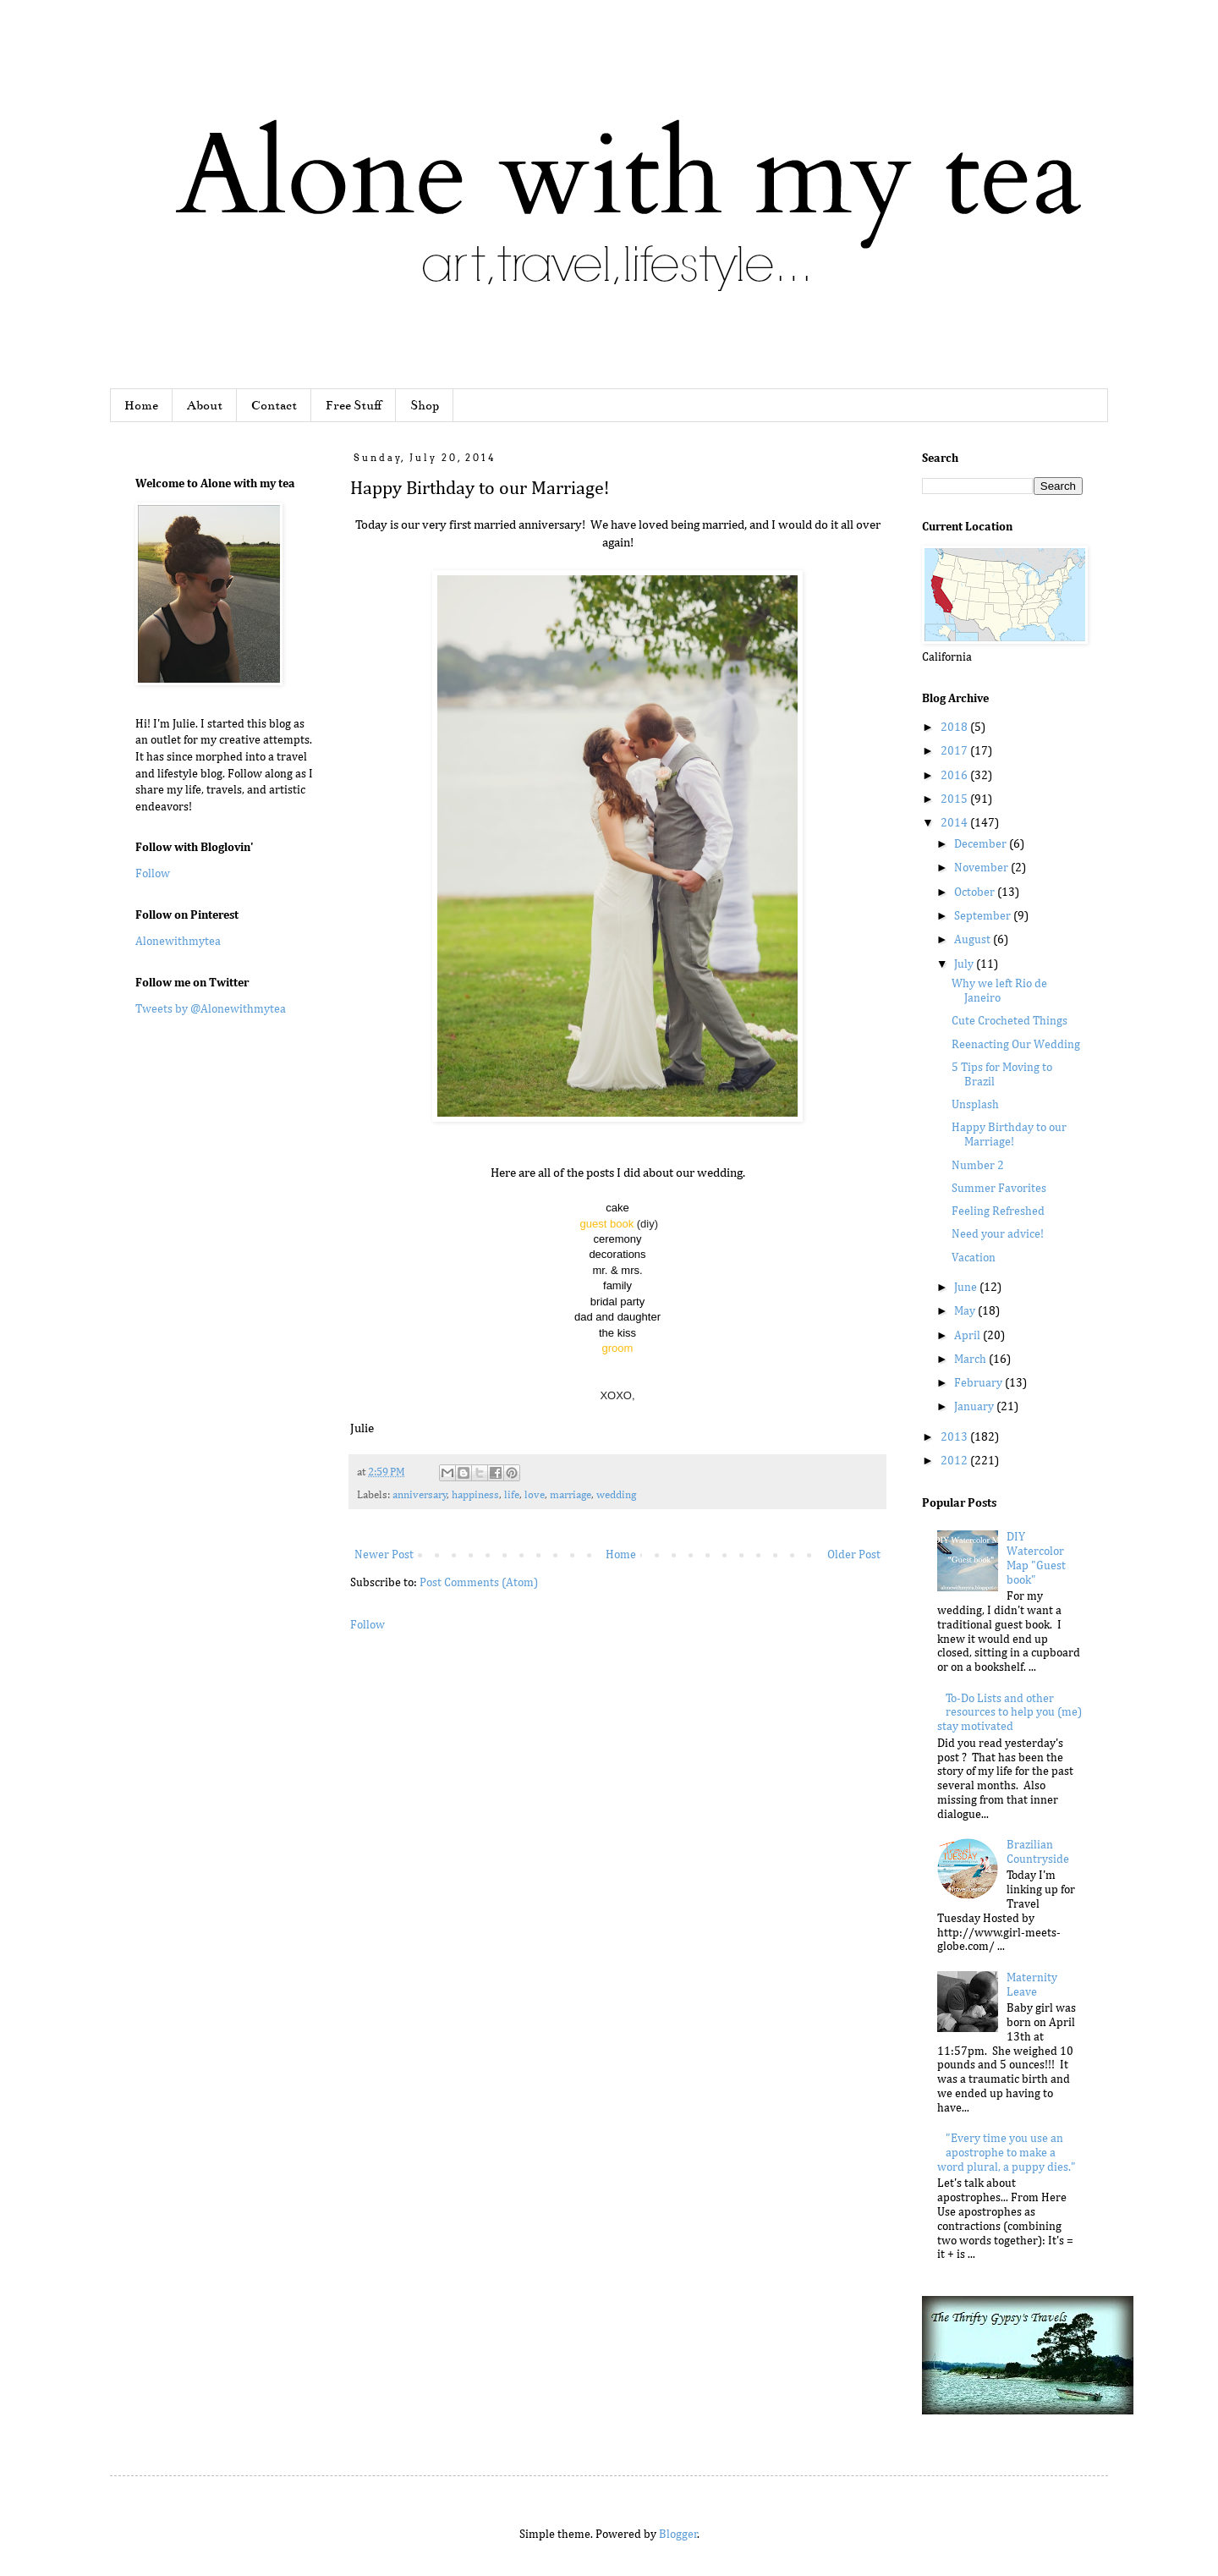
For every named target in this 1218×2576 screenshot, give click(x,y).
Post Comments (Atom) (479, 1583)
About (204, 405)
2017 (955, 751)
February (979, 1383)
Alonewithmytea (178, 941)
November (982, 868)
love (534, 1495)
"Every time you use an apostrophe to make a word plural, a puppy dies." (1006, 2153)
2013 (955, 1437)
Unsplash (975, 1105)
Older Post (854, 1555)
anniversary (419, 1495)
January (975, 1407)
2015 (955, 799)
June (966, 1287)
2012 (955, 1461)
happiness (475, 1495)
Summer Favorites (999, 1189)
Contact (274, 405)
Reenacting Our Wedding (1016, 1045)
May (966, 1311)
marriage (570, 1495)
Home (141, 405)
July (965, 964)
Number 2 (978, 1166)
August (973, 940)
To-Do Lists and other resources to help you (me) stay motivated (1010, 1713)
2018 (955, 727)
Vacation (974, 1258)
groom (618, 1348)
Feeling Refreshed (998, 1211)
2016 (955, 776)
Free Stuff (353, 405)
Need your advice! (998, 1234)
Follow (367, 1625)
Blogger (678, 2534)
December (981, 844)
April (968, 1336)
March (971, 1359)
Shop (424, 405)
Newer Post (384, 1555)
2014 (955, 823)
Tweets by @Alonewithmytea (210, 1009)
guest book (607, 1223)
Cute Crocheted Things (1009, 1021)
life (511, 1495)
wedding (616, 1495)
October (975, 892)
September (983, 916)
